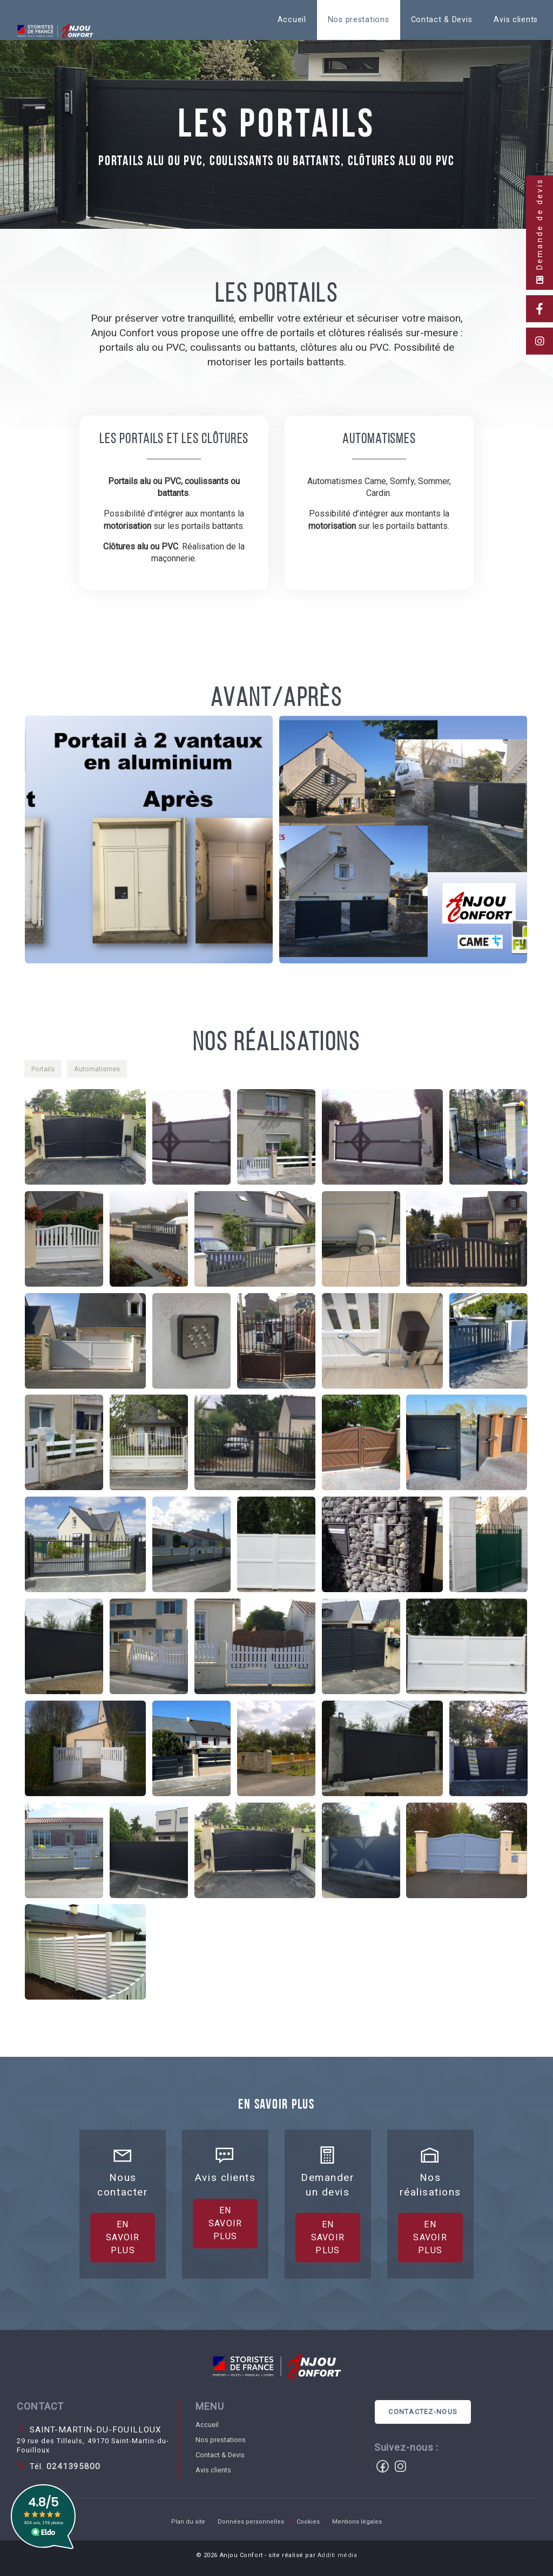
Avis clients (516, 19)
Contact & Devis (442, 19)
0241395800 (72, 2466)
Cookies (308, 2521)
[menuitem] (292, 20)
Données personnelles (251, 2521)
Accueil (292, 19)
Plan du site (188, 2521)
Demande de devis (539, 231)
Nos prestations (358, 19)
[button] (151, 842)
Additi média (338, 2555)
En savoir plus (123, 2379)
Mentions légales (357, 2521)
